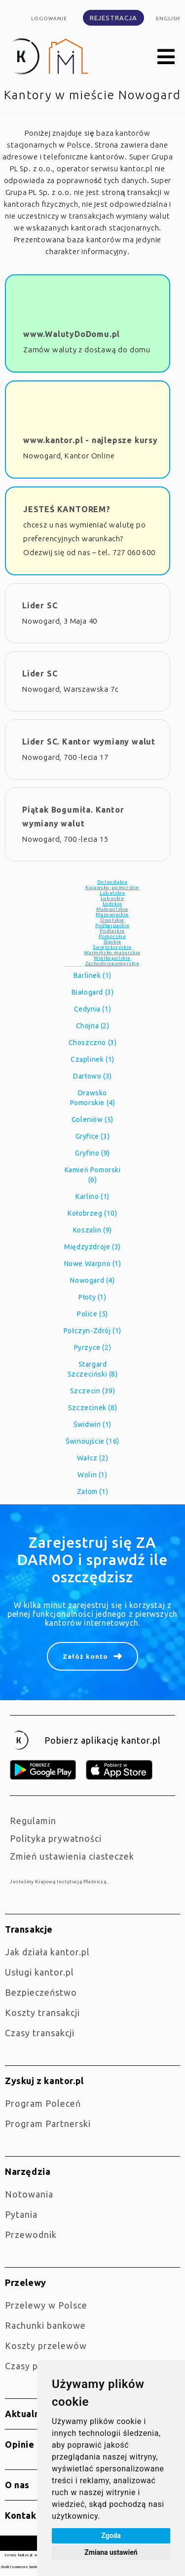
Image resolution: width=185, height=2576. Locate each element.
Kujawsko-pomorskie (112, 887)
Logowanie (49, 18)
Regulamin (33, 1821)
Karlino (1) (92, 1196)
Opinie (20, 2444)
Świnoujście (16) (92, 1441)
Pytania (21, 2214)
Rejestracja (113, 17)
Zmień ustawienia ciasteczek (72, 1856)
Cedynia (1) (92, 1009)
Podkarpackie (112, 925)
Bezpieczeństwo (41, 1992)
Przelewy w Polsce (46, 2305)
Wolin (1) (92, 1475)
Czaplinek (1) (92, 1059)
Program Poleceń (43, 2103)
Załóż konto (85, 1656)
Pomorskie (112, 936)
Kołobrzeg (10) (92, 1213)
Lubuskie (112, 898)
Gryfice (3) (92, 1136)
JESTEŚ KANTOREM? (67, 509)
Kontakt (22, 2515)
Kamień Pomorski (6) (93, 1175)
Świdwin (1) (92, 1424)
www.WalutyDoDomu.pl (71, 334)
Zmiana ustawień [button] (110, 2552)
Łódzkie (112, 903)
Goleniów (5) (92, 1119)
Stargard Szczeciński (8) (93, 1369)
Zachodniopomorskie (112, 963)
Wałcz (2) (92, 1458)
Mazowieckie (112, 914)
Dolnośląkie (112, 882)
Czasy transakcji (39, 2033)
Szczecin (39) (92, 1391)
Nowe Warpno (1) (92, 1264)
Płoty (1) (92, 1297)
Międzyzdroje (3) (92, 1247)
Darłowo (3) (92, 1076)
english (168, 18)
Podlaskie (112, 930)
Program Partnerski (48, 2123)
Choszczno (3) (93, 1042)
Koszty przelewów (46, 2346)
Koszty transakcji (42, 2012)
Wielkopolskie (112, 958)
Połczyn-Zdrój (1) (92, 1331)
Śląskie (112, 941)
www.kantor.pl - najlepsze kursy (90, 440)
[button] (166, 57)
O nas (17, 2485)
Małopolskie (112, 909)
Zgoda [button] (111, 2535)
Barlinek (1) (92, 975)
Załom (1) (92, 1491)
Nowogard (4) (92, 1280)
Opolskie (112, 920)
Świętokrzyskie (112, 947)
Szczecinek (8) (92, 1408)
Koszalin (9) (92, 1230)
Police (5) (92, 1314)
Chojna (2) (93, 1026)
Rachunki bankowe (45, 2325)
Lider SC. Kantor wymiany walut (88, 741)
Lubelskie (112, 893)
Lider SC (39, 605)
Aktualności (31, 2414)
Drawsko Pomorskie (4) (92, 1098)
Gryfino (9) (92, 1153)
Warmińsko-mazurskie (112, 952)
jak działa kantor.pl (47, 1952)
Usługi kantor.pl (39, 1972)
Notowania (29, 2194)
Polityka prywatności (56, 1838)
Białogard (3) (93, 992)
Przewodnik (31, 2235)
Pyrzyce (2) (92, 1347)
